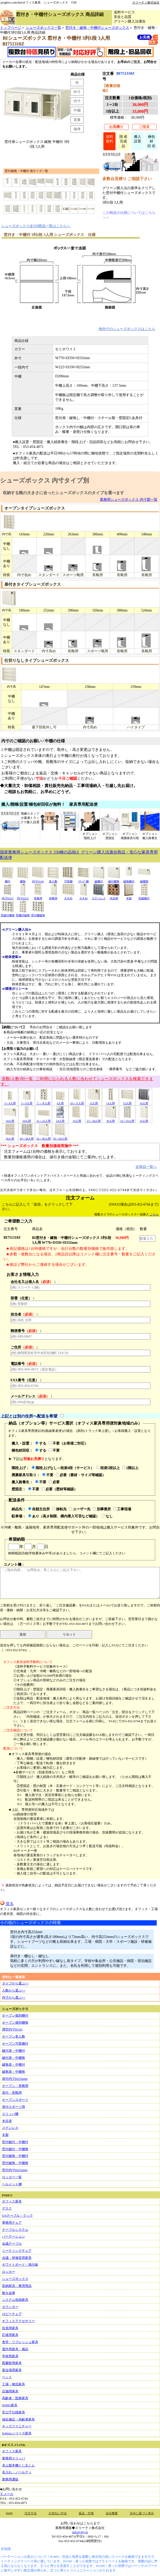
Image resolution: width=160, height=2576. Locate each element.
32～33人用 (127, 1119)
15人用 (127, 1101)
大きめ (68, 896)
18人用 (10, 1119)
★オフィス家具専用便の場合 (29, 1754)
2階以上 (130, 1468)
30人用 (110, 1119)
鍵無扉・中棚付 (13, 2064)
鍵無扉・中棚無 (13, 2071)
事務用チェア (12, 2222)
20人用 (26, 1119)
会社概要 (112, 2513)
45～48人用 (43, 1137)
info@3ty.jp (80, 2532)
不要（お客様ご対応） (68, 1443)
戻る (7, 1904)
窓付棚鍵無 (38, 913)
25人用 (77, 1119)
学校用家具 (10, 2356)
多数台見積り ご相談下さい (127, 179)
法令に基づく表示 (142, 2513)
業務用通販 (10, 2479)
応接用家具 (10, 2335)
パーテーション (13, 2236)
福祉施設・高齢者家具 (18, 2419)
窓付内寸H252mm (15, 2170)
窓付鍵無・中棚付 (15, 2156)
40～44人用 (27, 1137)
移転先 (59, 1509)
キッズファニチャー (17, 2426)
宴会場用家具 (12, 2370)
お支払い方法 (58, 2513)
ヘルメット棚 (12, 2184)
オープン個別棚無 (15, 2022)
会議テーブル (12, 2243)
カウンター (10, 2307)
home (9, 2513)
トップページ (10, 28)
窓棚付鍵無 (23, 913)
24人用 (60, 1119)
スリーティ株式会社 (145, 2)
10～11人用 (77, 1101)
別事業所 (102, 1509)
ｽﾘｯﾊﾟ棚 (83, 880)
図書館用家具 (12, 2363)
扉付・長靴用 (12, 2092)
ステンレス (98, 896)
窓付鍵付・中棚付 (15, 2142)
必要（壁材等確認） (59, 1489)
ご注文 (144, 127)
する (40, 1443)
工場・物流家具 (13, 2384)
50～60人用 (60, 1137)
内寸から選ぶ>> (14, 1997)
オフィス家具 (12, 2201)
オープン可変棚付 (15, 2043)
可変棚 (68, 880)
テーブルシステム (15, 2230)
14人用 (110, 1101)
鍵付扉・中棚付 (13, 2051)
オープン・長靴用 (15, 2086)
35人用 (144, 1119)
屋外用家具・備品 (15, 2349)
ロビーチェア (12, 2314)
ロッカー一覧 (12, 2177)
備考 (77, 129)
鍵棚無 (144, 880)
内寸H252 (7, 896)
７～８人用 (43, 1101)
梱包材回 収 (151, 141)
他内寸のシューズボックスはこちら (127, 329)
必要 (54, 1482)
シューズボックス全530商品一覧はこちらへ (36, 226)
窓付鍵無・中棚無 (15, 2163)
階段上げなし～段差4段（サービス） (63, 1468)
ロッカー (8, 2272)
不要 (54, 1450)
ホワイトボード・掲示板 (20, 2264)
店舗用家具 (10, 2391)
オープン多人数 (13, 2036)
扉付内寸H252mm (15, 2079)
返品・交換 (86, 2513)
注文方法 (31, 2513)
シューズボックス (15, 2279)
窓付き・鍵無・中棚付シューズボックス (97, 28)
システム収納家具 (15, 2300)
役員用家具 (10, 2328)
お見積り (116, 127)
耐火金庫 (8, 2293)
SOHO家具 (9, 2405)
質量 (77, 120)
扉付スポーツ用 (13, 2107)
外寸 (77, 92)
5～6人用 (26, 1101)
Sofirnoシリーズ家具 (17, 2433)
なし (107, 1516)
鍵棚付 (98, 880)
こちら (154, 1214)
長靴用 (38, 896)
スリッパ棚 (10, 2114)
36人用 (10, 1137)
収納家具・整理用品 (17, 2286)
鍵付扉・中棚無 (13, 2058)
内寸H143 (38, 880)
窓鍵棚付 (144, 896)
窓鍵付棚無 (8, 913)
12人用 (93, 1101)
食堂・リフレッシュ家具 (20, 2342)
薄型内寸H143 (12, 2029)
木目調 (114, 896)
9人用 (60, 1101)
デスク (7, 2208)
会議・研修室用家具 (17, 2258)
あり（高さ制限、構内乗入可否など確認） (63, 1516)
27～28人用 (94, 1119)
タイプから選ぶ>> (15, 1983)
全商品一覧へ (146, 1167)
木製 (129, 896)
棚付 (7, 880)
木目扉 (7, 2121)
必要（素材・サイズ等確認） (81, 1475)
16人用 (144, 1101)
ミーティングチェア (17, 2251)
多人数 (53, 880)
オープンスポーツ (15, 2100)
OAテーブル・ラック (17, 2215)
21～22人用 (43, 1119)
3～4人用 (10, 1101)
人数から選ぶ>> (14, 1990)
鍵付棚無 (113, 880)
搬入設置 (137, 139)
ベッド (7, 2377)
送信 (22, 1634)
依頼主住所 (39, 1509)
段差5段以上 (108, 1468)
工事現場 (122, 1509)
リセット (69, 1634)
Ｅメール (6, 2494)
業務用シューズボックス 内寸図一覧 (128, 499)
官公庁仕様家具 (13, 2412)
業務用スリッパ (13, 2458)
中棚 (77, 110)
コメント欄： (80, 1580)
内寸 (77, 101)
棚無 (22, 880)
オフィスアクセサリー (18, 2321)
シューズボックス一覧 (43, 28)
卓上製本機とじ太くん (18, 2465)
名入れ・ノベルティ (17, 2472)
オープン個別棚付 (15, 2015)
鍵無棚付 (129, 880)
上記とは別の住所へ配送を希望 (29, 1416)
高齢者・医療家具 (15, 2398)
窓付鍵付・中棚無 (15, 2149)
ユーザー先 (79, 1509)
